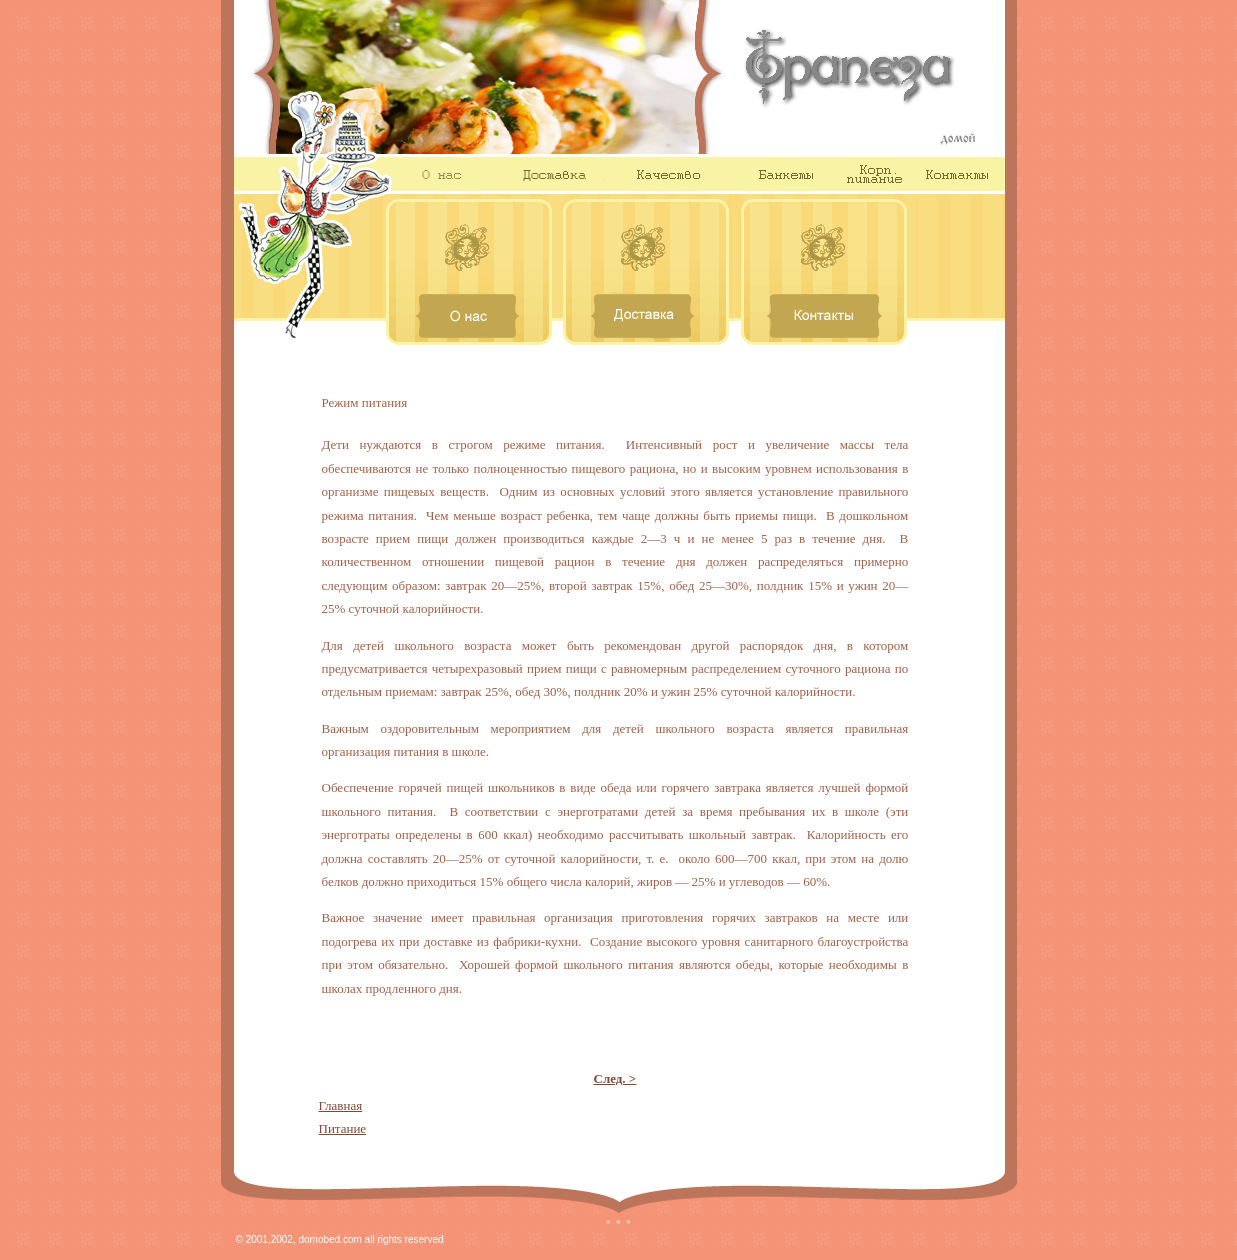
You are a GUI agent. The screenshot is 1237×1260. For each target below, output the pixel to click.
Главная (341, 1105)
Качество (668, 174)
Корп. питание (874, 174)
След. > (615, 1078)
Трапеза (870, 77)
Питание (343, 1128)
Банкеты (777, 174)
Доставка (550, 174)
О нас (441, 174)
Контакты (959, 174)
